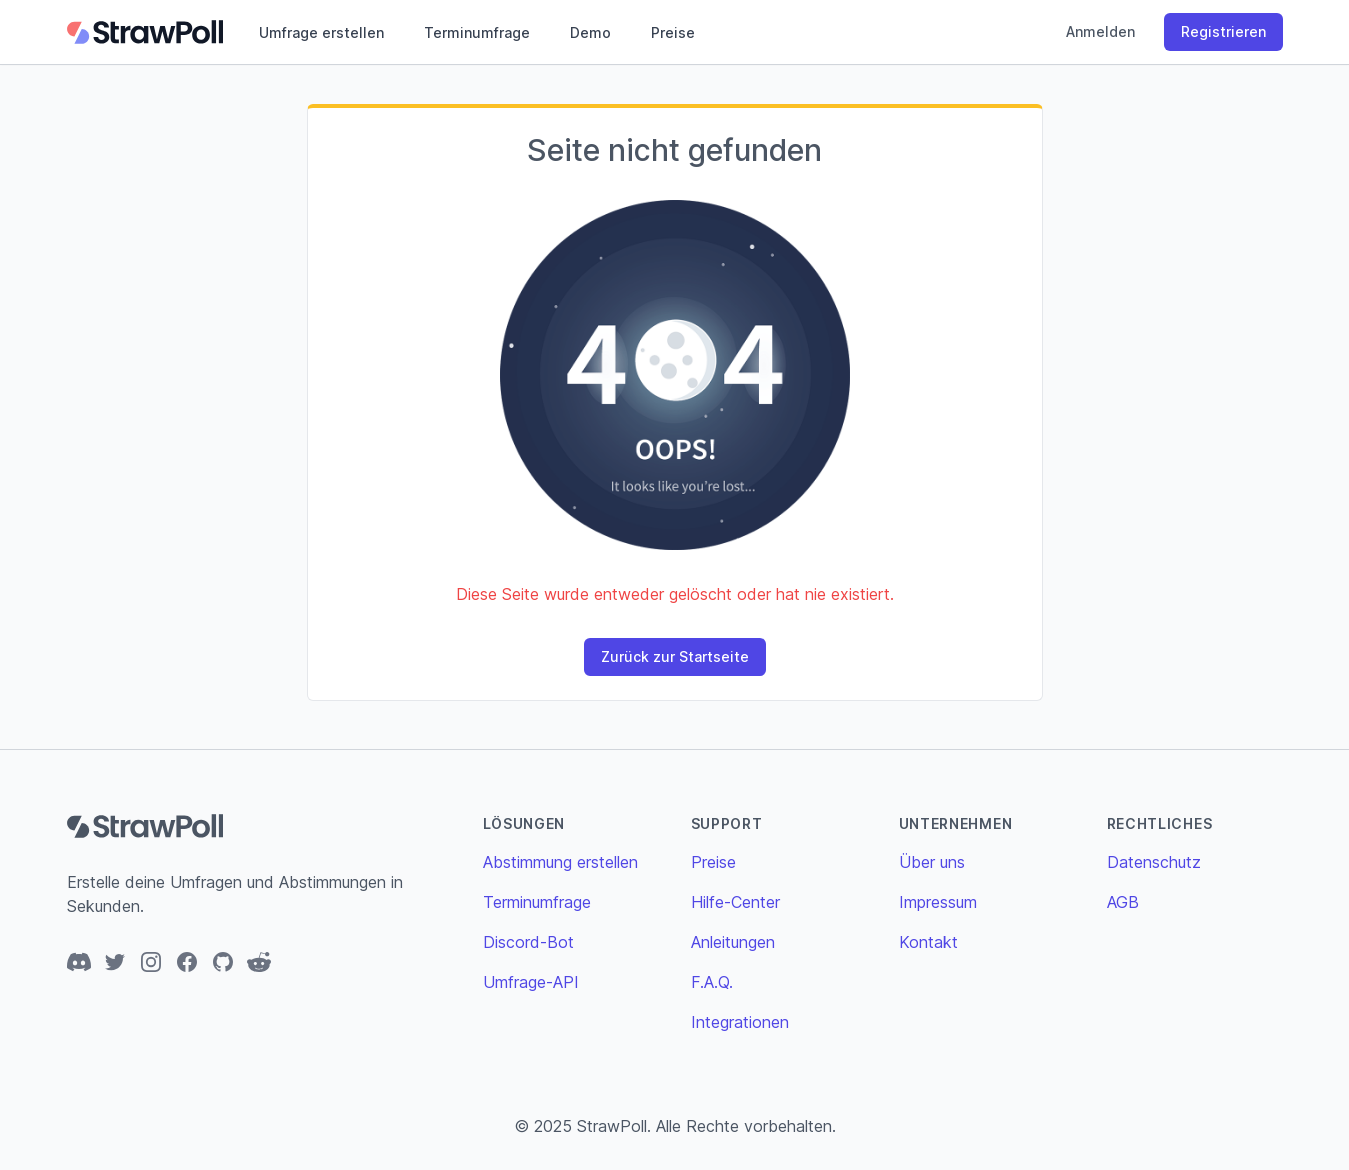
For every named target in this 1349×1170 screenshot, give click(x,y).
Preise (673, 32)
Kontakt (928, 942)
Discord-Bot (528, 942)
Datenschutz (1154, 862)
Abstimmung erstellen (560, 862)
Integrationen (740, 1022)
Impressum (938, 902)
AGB (1123, 902)
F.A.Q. (712, 982)
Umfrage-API (531, 982)
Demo (590, 32)
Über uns (932, 862)
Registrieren (1223, 31)
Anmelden (1100, 31)
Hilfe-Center (735, 902)
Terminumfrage (477, 32)
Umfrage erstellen (321, 32)
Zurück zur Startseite (675, 656)
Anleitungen (733, 942)
